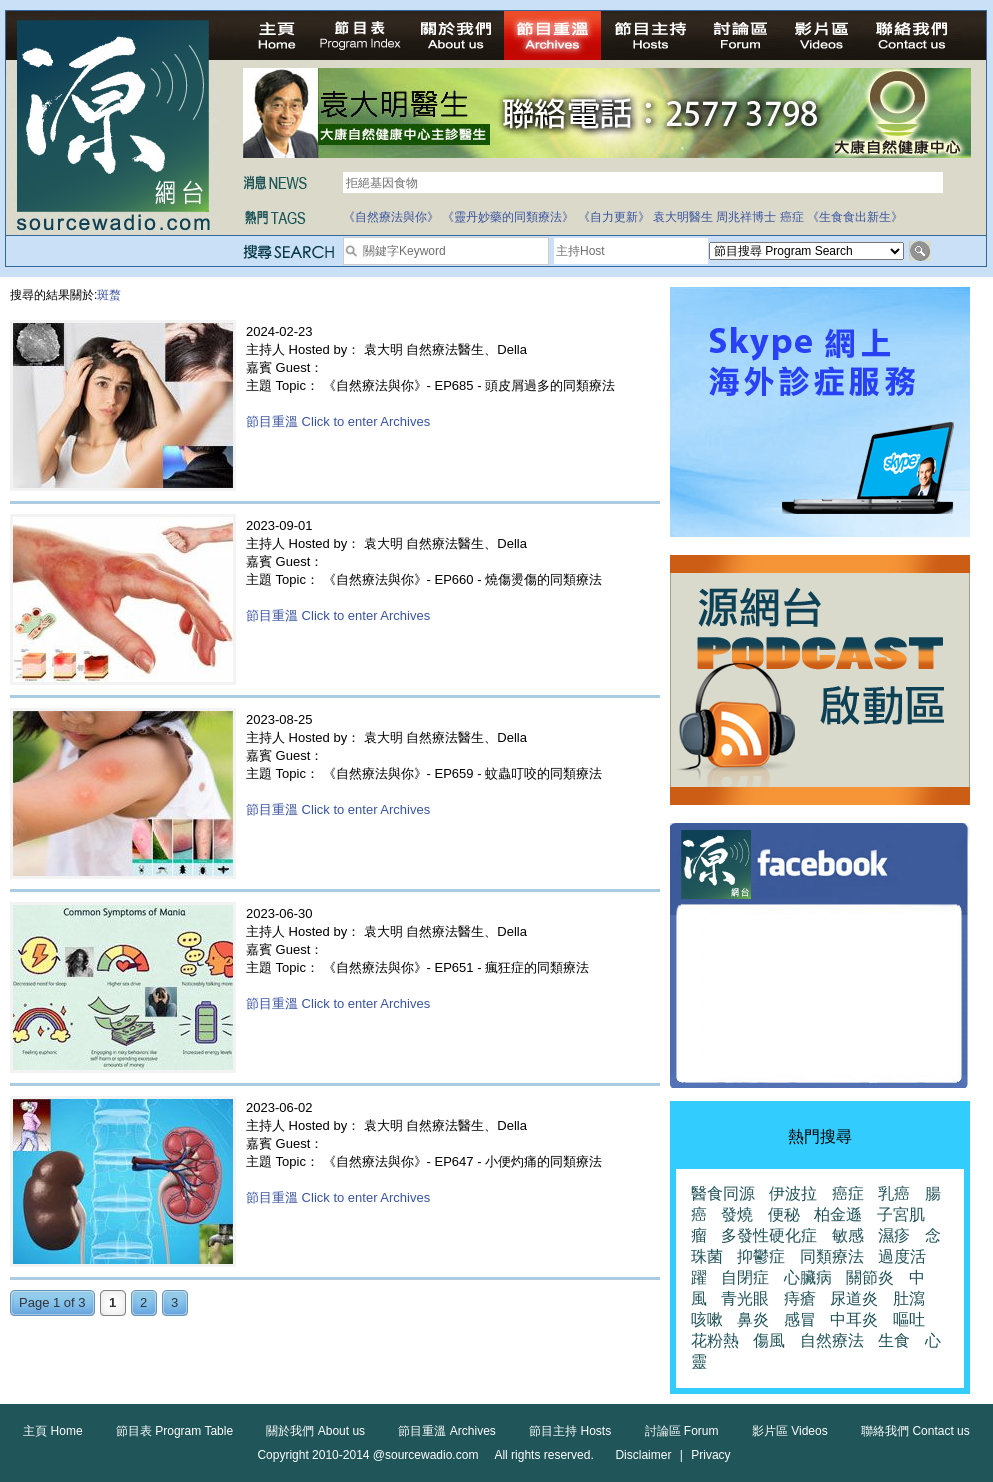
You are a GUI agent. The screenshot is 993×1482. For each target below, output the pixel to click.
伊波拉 (793, 1193)
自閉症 (745, 1277)
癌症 (792, 217)
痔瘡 (800, 1298)
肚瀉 (909, 1298)
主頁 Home (52, 1431)
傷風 (769, 1340)
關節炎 (870, 1277)
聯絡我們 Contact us (915, 1431)
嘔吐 (909, 1319)
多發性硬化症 (769, 1235)
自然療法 (832, 1340)
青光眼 (745, 1298)
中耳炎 (854, 1319)
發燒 (737, 1214)
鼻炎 (753, 1319)
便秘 (784, 1214)
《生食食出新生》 (855, 217)
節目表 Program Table (174, 1431)
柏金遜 (838, 1214)
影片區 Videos (790, 1431)
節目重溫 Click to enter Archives (338, 421)
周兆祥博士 (746, 217)
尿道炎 (854, 1298)
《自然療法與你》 (391, 217)
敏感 (848, 1235)
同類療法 (832, 1256)
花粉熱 (715, 1340)
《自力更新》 (614, 217)
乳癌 (894, 1193)
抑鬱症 (761, 1256)
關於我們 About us (315, 1431)
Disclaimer (643, 1455)
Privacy (710, 1455)
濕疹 (894, 1235)
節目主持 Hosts (570, 1431)
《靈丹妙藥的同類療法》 (508, 217)
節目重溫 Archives (446, 1431)
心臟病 (808, 1277)
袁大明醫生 (683, 217)
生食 (894, 1340)
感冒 (800, 1319)
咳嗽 (707, 1319)
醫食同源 (723, 1193)
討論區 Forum (682, 1431)
